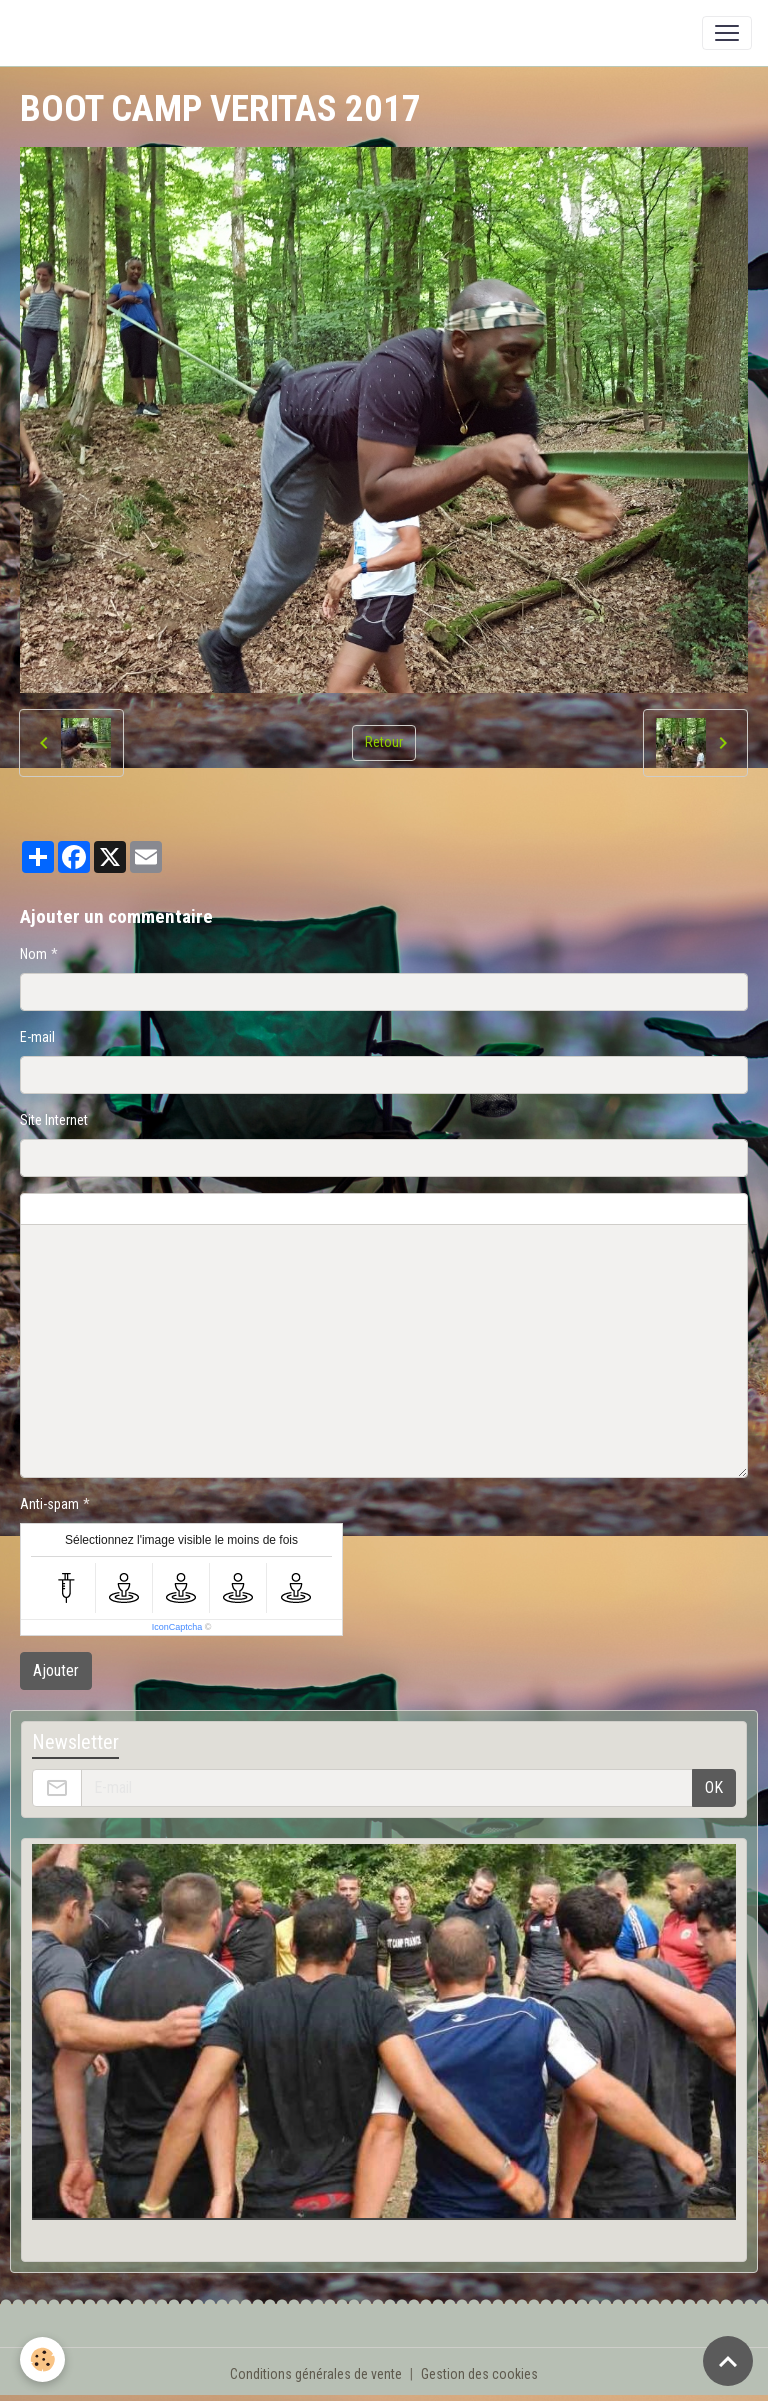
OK (714, 1787)
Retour (384, 742)
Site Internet (54, 1120)
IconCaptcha (177, 1627)
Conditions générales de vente (316, 2374)
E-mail (37, 1037)
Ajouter (56, 1670)
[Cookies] (42, 2359)
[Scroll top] (728, 2361)
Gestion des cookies (479, 2374)
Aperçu (502, 1209)
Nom (33, 954)
